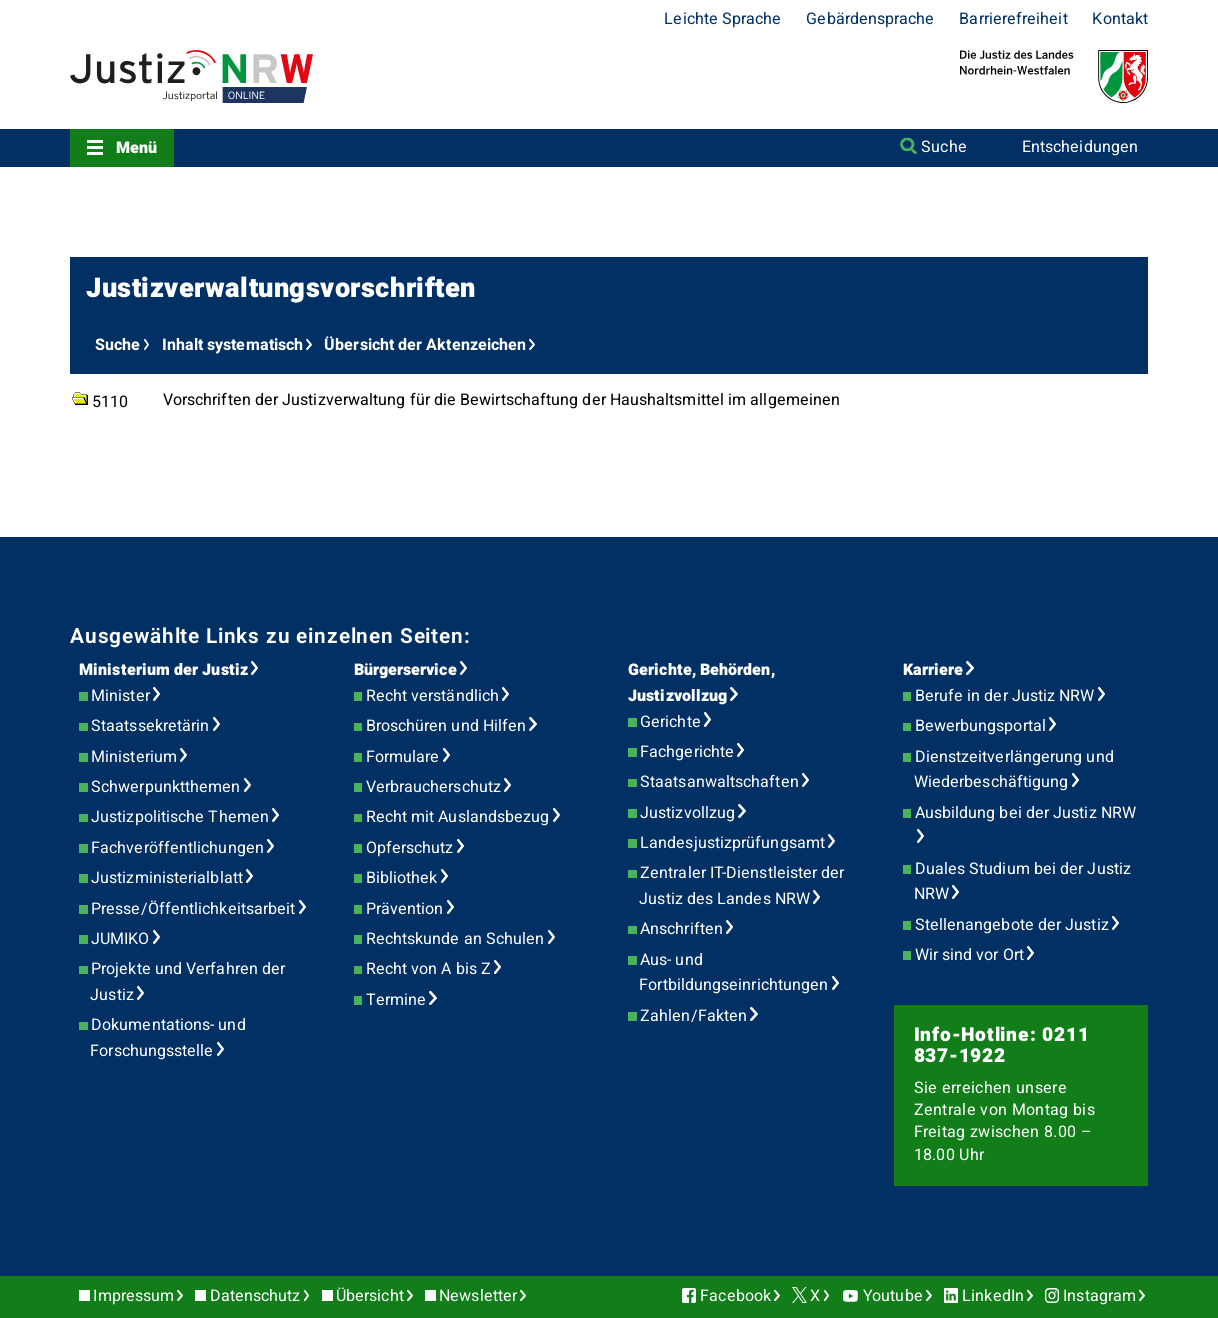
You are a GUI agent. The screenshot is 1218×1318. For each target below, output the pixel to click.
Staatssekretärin (150, 726)
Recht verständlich (432, 696)
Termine (396, 1000)
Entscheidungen (1080, 147)
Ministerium (134, 757)
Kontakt (1120, 19)
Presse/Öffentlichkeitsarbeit (193, 909)
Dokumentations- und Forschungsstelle (167, 1038)
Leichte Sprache (722, 19)
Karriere (933, 670)
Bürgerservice (405, 670)
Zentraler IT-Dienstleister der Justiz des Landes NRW (741, 886)
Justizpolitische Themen (180, 817)
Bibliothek (402, 878)
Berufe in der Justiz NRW (1005, 696)
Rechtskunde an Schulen (455, 939)
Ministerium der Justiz (163, 670)
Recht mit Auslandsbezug (458, 817)
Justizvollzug (687, 813)
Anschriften (681, 929)
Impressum (133, 1296)
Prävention (405, 909)
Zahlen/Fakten (693, 1016)
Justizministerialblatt (167, 878)
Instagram (1099, 1296)
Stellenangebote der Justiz (1012, 925)
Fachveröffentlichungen (177, 848)
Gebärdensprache (870, 19)
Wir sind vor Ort (969, 955)
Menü (136, 148)
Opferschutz (410, 848)
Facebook (735, 1296)
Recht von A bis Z (428, 969)
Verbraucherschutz (433, 787)
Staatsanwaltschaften (719, 782)
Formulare (403, 757)
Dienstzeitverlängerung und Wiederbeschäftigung (1014, 770)
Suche (943, 147)
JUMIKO (120, 939)
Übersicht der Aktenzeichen (425, 345)
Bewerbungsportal (980, 726)
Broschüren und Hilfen (446, 726)
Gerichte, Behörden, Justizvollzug (701, 683)
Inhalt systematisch (233, 345)
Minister (120, 696)
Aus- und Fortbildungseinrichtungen (733, 973)
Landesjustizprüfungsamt (732, 843)
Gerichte (670, 722)
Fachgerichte (687, 752)
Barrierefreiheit (1013, 19)
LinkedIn (993, 1296)
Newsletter (478, 1296)
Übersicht (370, 1296)
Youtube (893, 1296)
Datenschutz (255, 1296)
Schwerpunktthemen (165, 787)
